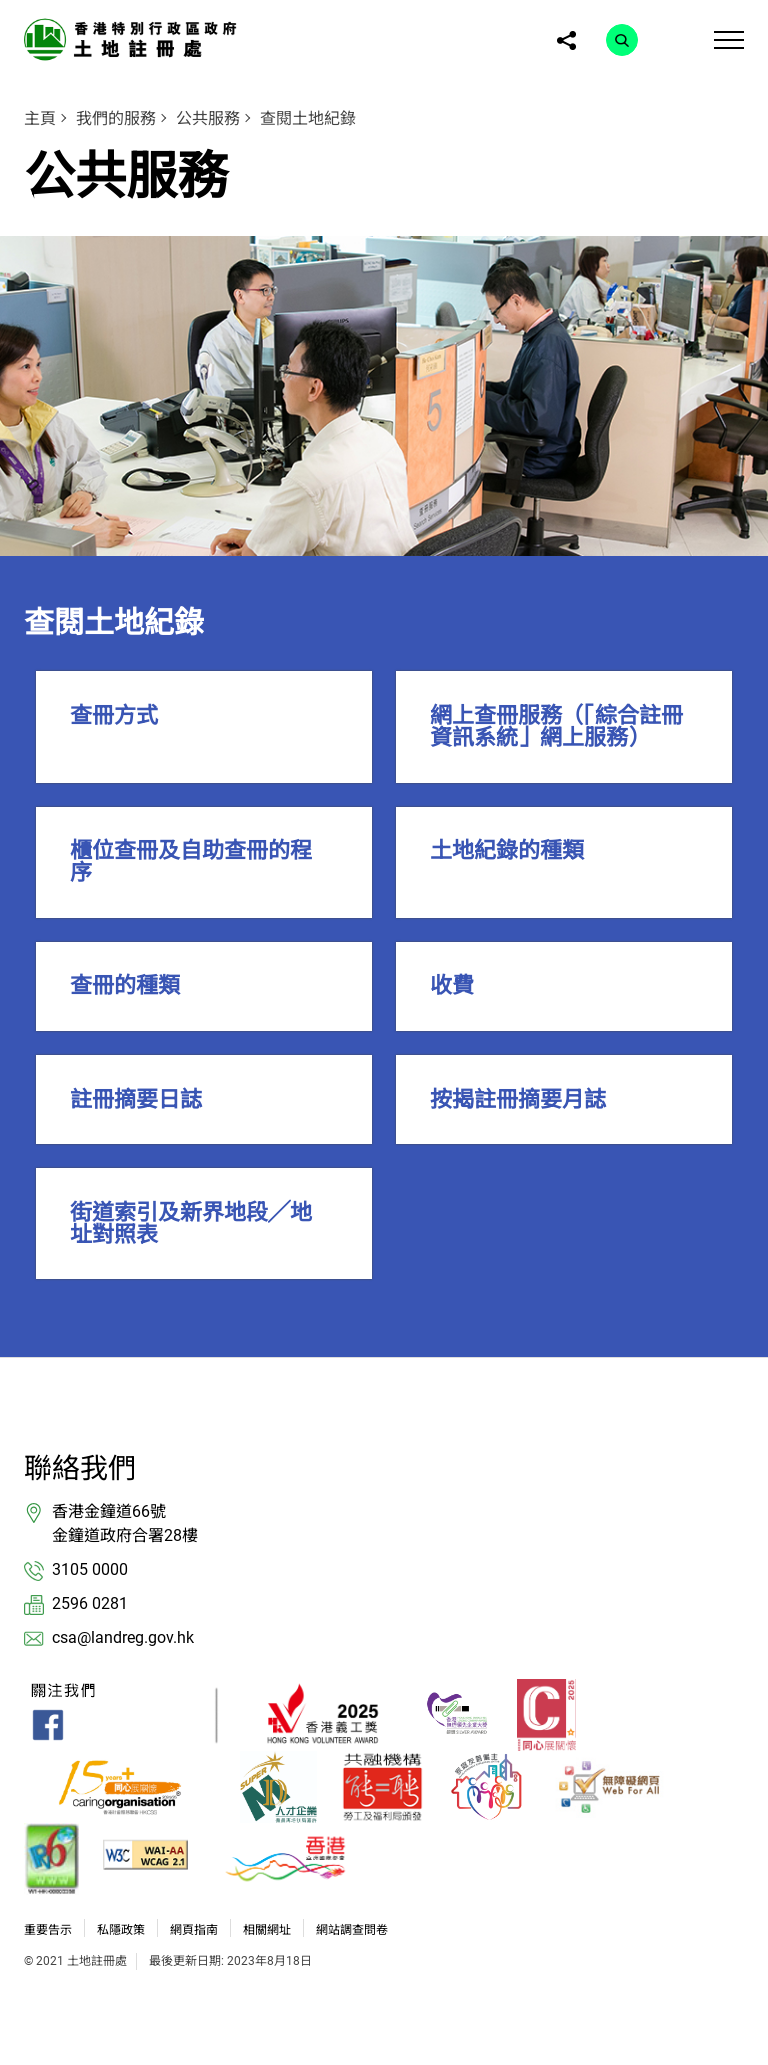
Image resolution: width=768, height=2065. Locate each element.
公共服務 (208, 118)
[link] (134, 38)
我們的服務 (116, 118)
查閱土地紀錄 (308, 118)
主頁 (40, 118)
